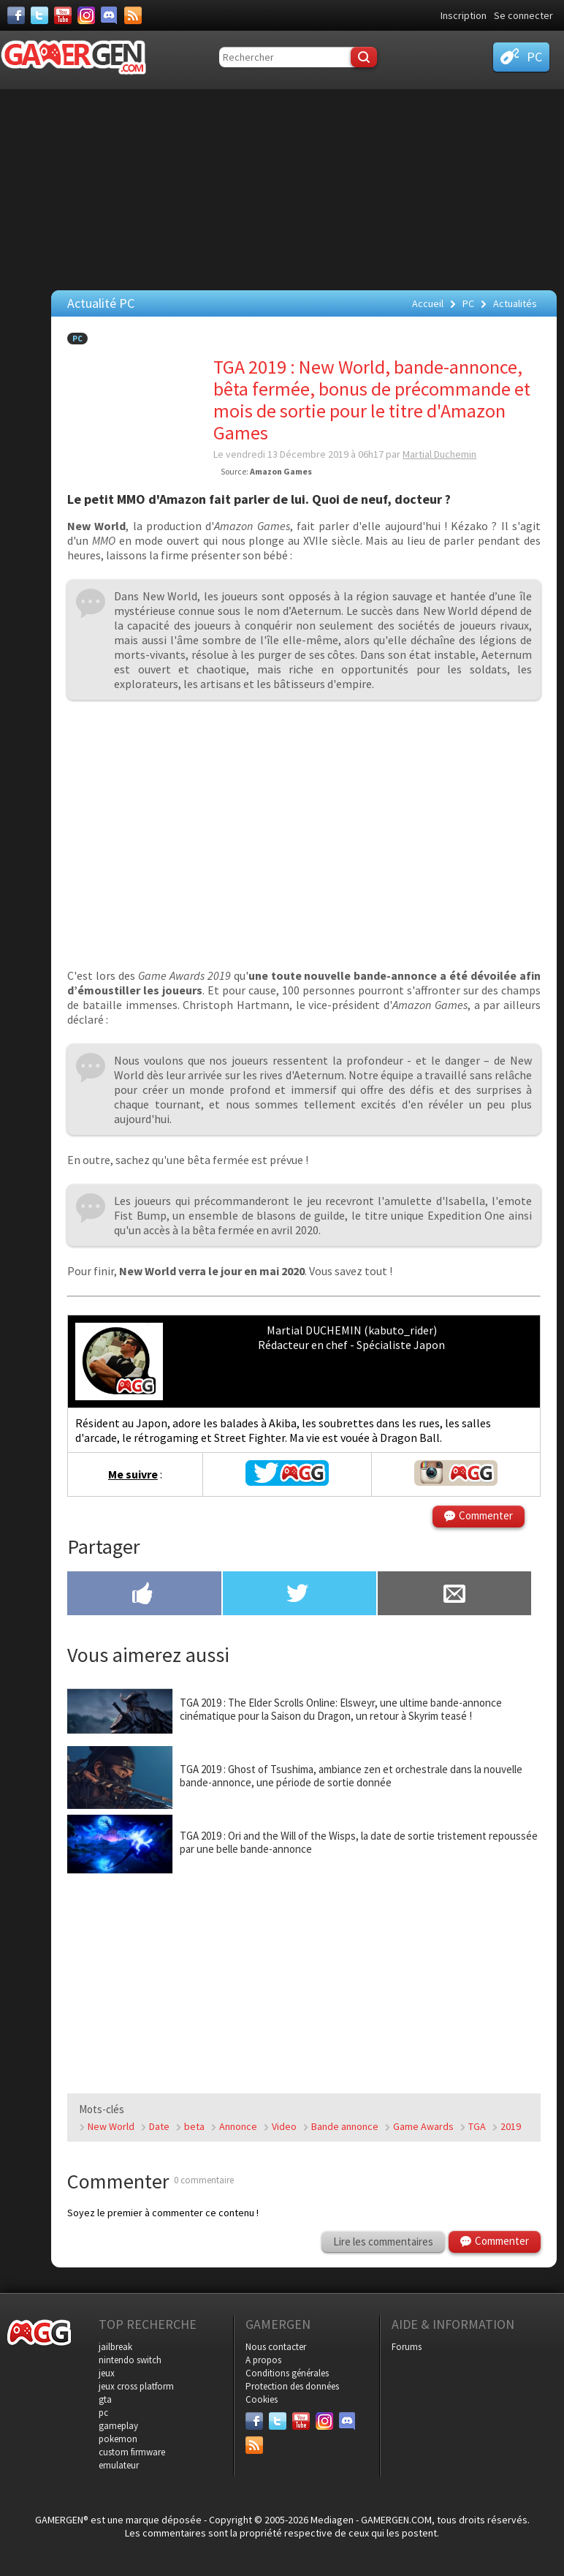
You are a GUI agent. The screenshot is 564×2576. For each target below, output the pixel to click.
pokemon (118, 2439)
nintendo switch (130, 2360)
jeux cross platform (136, 2386)
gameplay (118, 2426)
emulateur (119, 2465)
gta (105, 2399)
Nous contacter (275, 2347)
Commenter (486, 1515)
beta (194, 2126)
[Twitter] (39, 15)
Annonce (238, 2126)
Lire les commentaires (383, 2241)
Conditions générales (287, 2373)
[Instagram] (86, 15)
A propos (263, 2360)
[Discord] (109, 15)
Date (159, 2126)
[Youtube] (63, 15)
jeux (107, 2373)
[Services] (133, 15)
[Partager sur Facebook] (144, 1594)
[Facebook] (16, 15)
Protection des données (292, 2386)
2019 (510, 2126)
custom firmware (132, 2452)
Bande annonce (344, 2126)
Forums (407, 2347)
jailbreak (115, 2347)
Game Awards (423, 2126)
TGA (477, 2126)
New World (111, 2126)
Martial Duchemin (439, 454)
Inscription (464, 15)
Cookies (261, 2399)
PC (77, 338)
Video (284, 2126)
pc (103, 2412)
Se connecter (523, 15)
